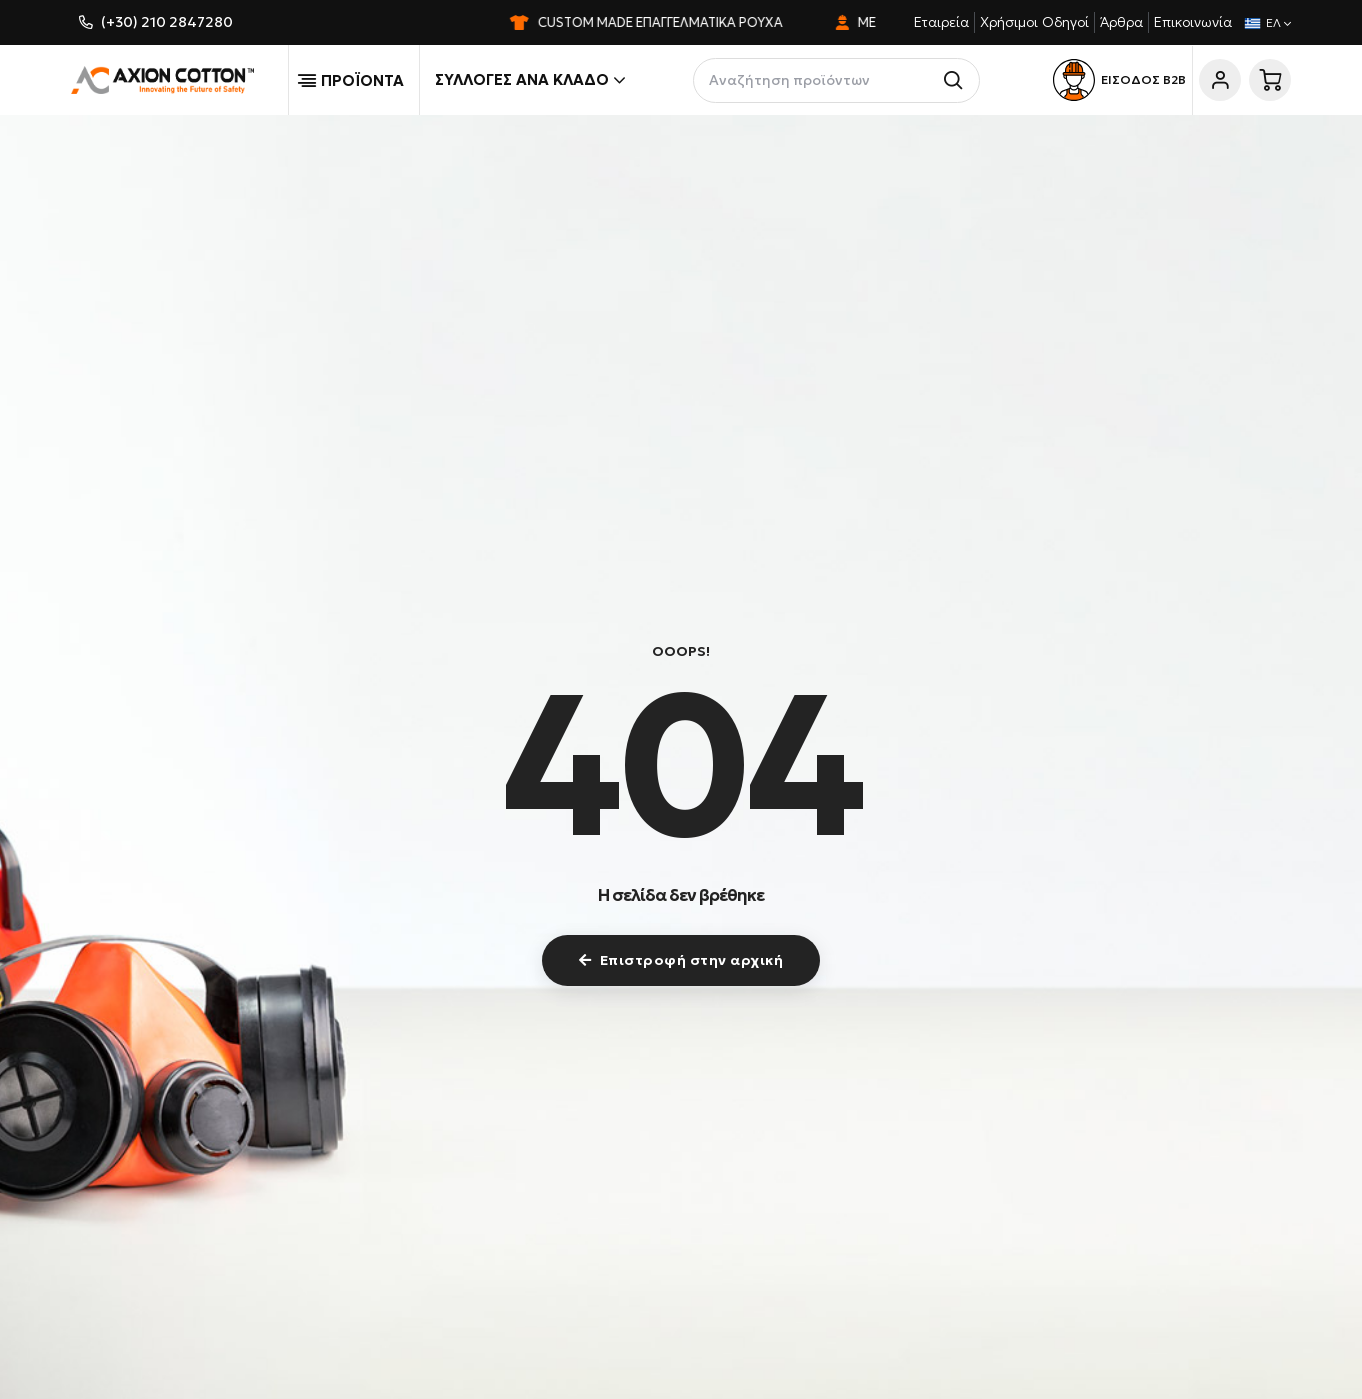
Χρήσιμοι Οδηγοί (1034, 22)
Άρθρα (1121, 22)
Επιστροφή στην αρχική (681, 960)
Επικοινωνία (1193, 22)
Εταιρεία (941, 22)
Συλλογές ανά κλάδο (530, 80)
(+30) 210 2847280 (167, 22)
